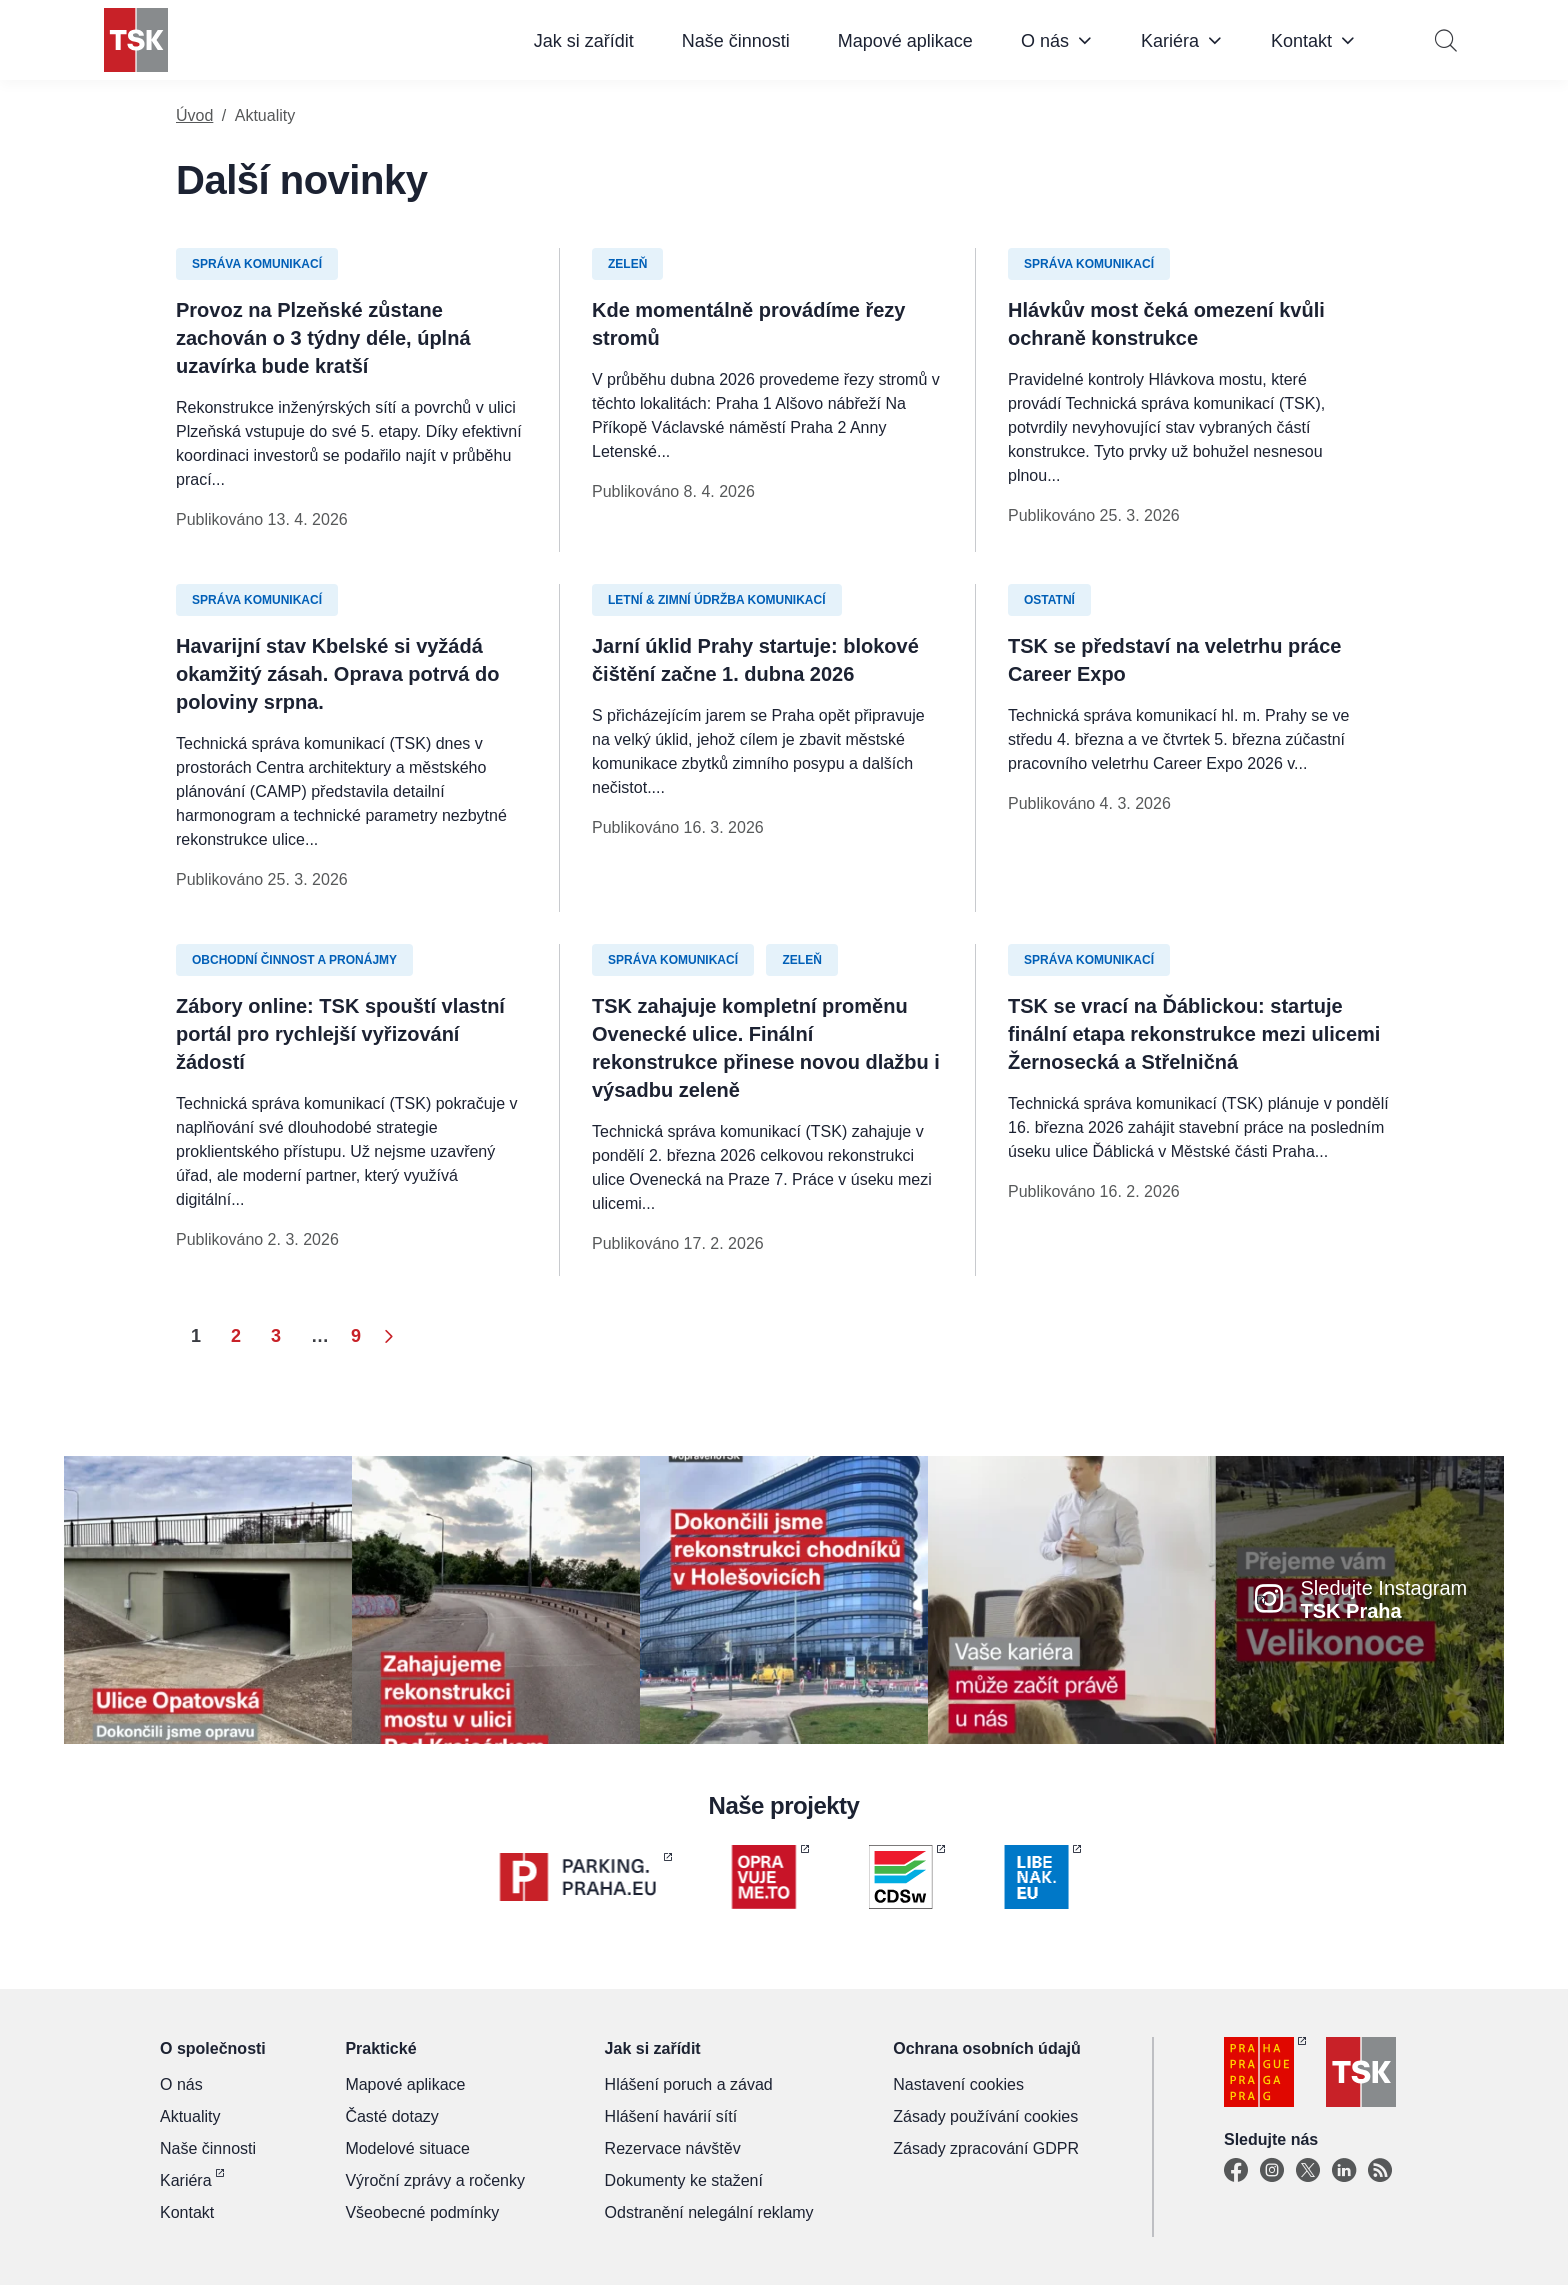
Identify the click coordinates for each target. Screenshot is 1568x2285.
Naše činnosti (736, 41)
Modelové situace (407, 2148)
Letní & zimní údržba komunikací (717, 600)
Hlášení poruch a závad (689, 2084)
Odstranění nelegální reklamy (709, 2212)
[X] (1308, 2171)
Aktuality (190, 2116)
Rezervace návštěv (673, 2148)
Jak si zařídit (584, 41)
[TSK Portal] (1380, 2171)
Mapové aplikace (905, 41)
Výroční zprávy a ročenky (435, 2180)
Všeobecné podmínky (422, 2212)
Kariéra (1170, 41)
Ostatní (1049, 600)
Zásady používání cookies (985, 2116)
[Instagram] (1272, 2171)
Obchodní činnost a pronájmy (294, 960)
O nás (1045, 41)
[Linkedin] (1344, 2171)
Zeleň (627, 264)
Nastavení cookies (958, 2084)
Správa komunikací (257, 264)
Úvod (194, 115)
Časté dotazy (391, 2116)
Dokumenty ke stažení (684, 2180)
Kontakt (1301, 41)
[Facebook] (1236, 2171)
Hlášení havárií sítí (671, 2116)
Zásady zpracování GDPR (986, 2148)
